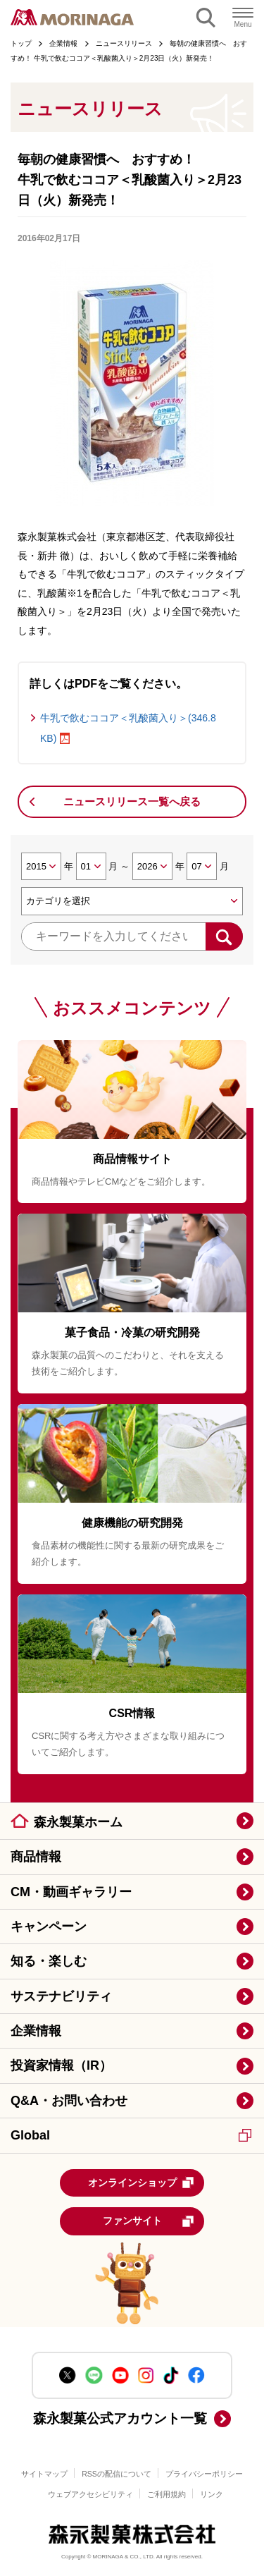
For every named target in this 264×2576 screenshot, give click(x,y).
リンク (211, 2494)
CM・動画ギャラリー (71, 1892)
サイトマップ (44, 2474)
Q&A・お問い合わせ (69, 2101)
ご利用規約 (166, 2494)
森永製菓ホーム (78, 1822)
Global (131, 2135)
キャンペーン (49, 1926)
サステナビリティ (61, 1996)
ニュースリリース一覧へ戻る (132, 801)
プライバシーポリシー (204, 2474)
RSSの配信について (116, 2474)
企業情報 (36, 2031)
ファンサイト (149, 2221)
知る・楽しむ (49, 1961)
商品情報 (36, 1857)
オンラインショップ (141, 2182)
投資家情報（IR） (61, 2065)
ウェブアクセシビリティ (90, 2494)
